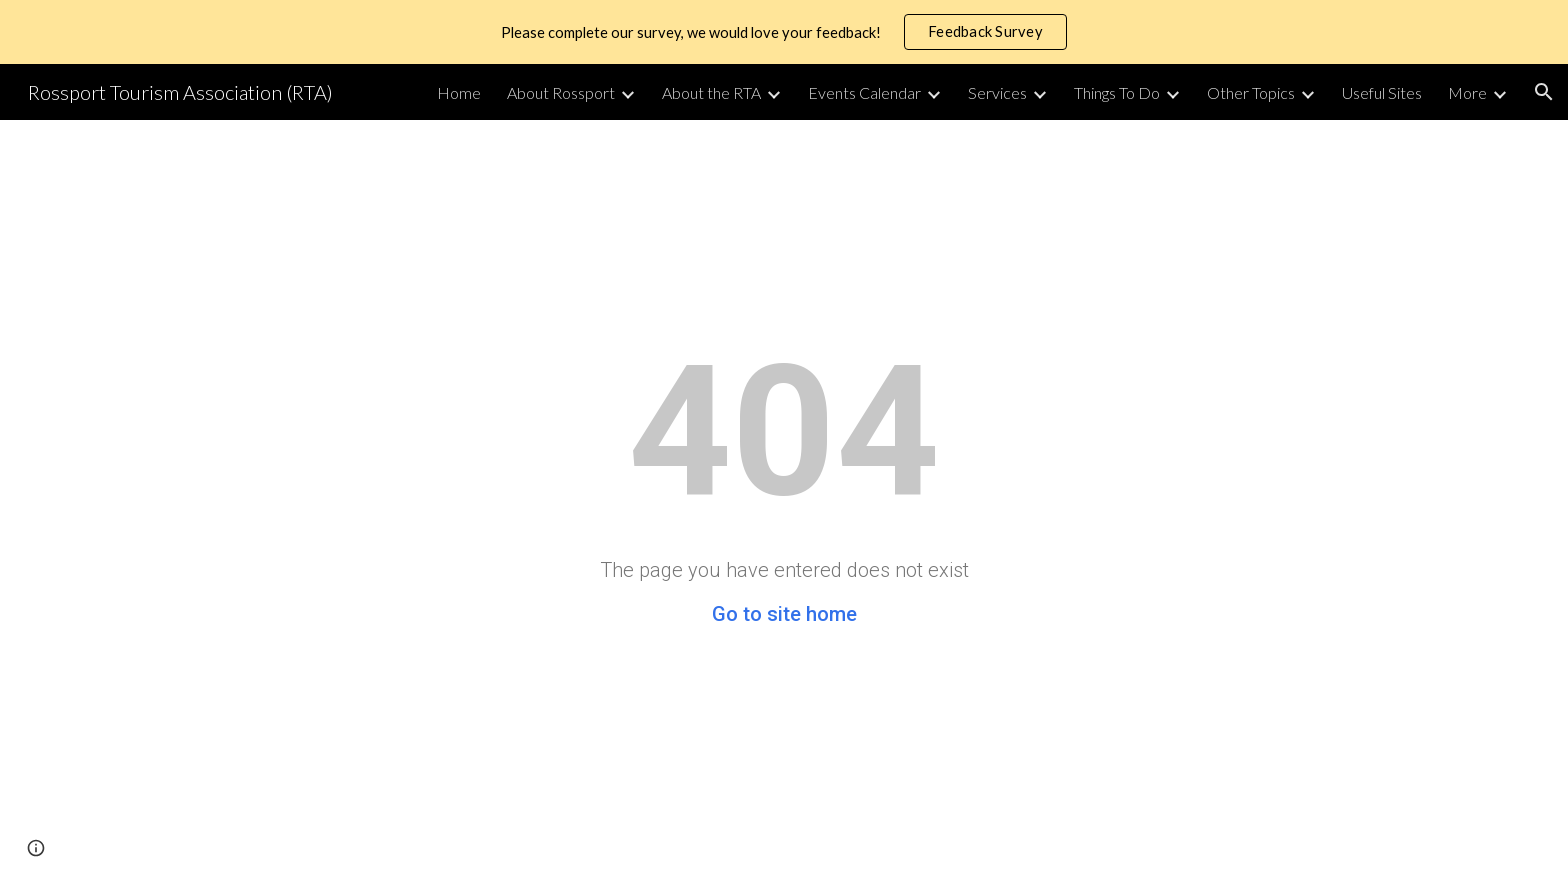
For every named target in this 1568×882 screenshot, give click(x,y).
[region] (784, 32)
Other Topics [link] (1251, 92)
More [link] (1467, 92)
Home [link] (459, 92)
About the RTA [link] (711, 92)
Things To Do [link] (1117, 92)
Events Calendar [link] (864, 92)
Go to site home (784, 614)
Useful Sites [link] (1382, 92)
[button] (1544, 92)
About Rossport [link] (561, 92)
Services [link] (997, 92)
